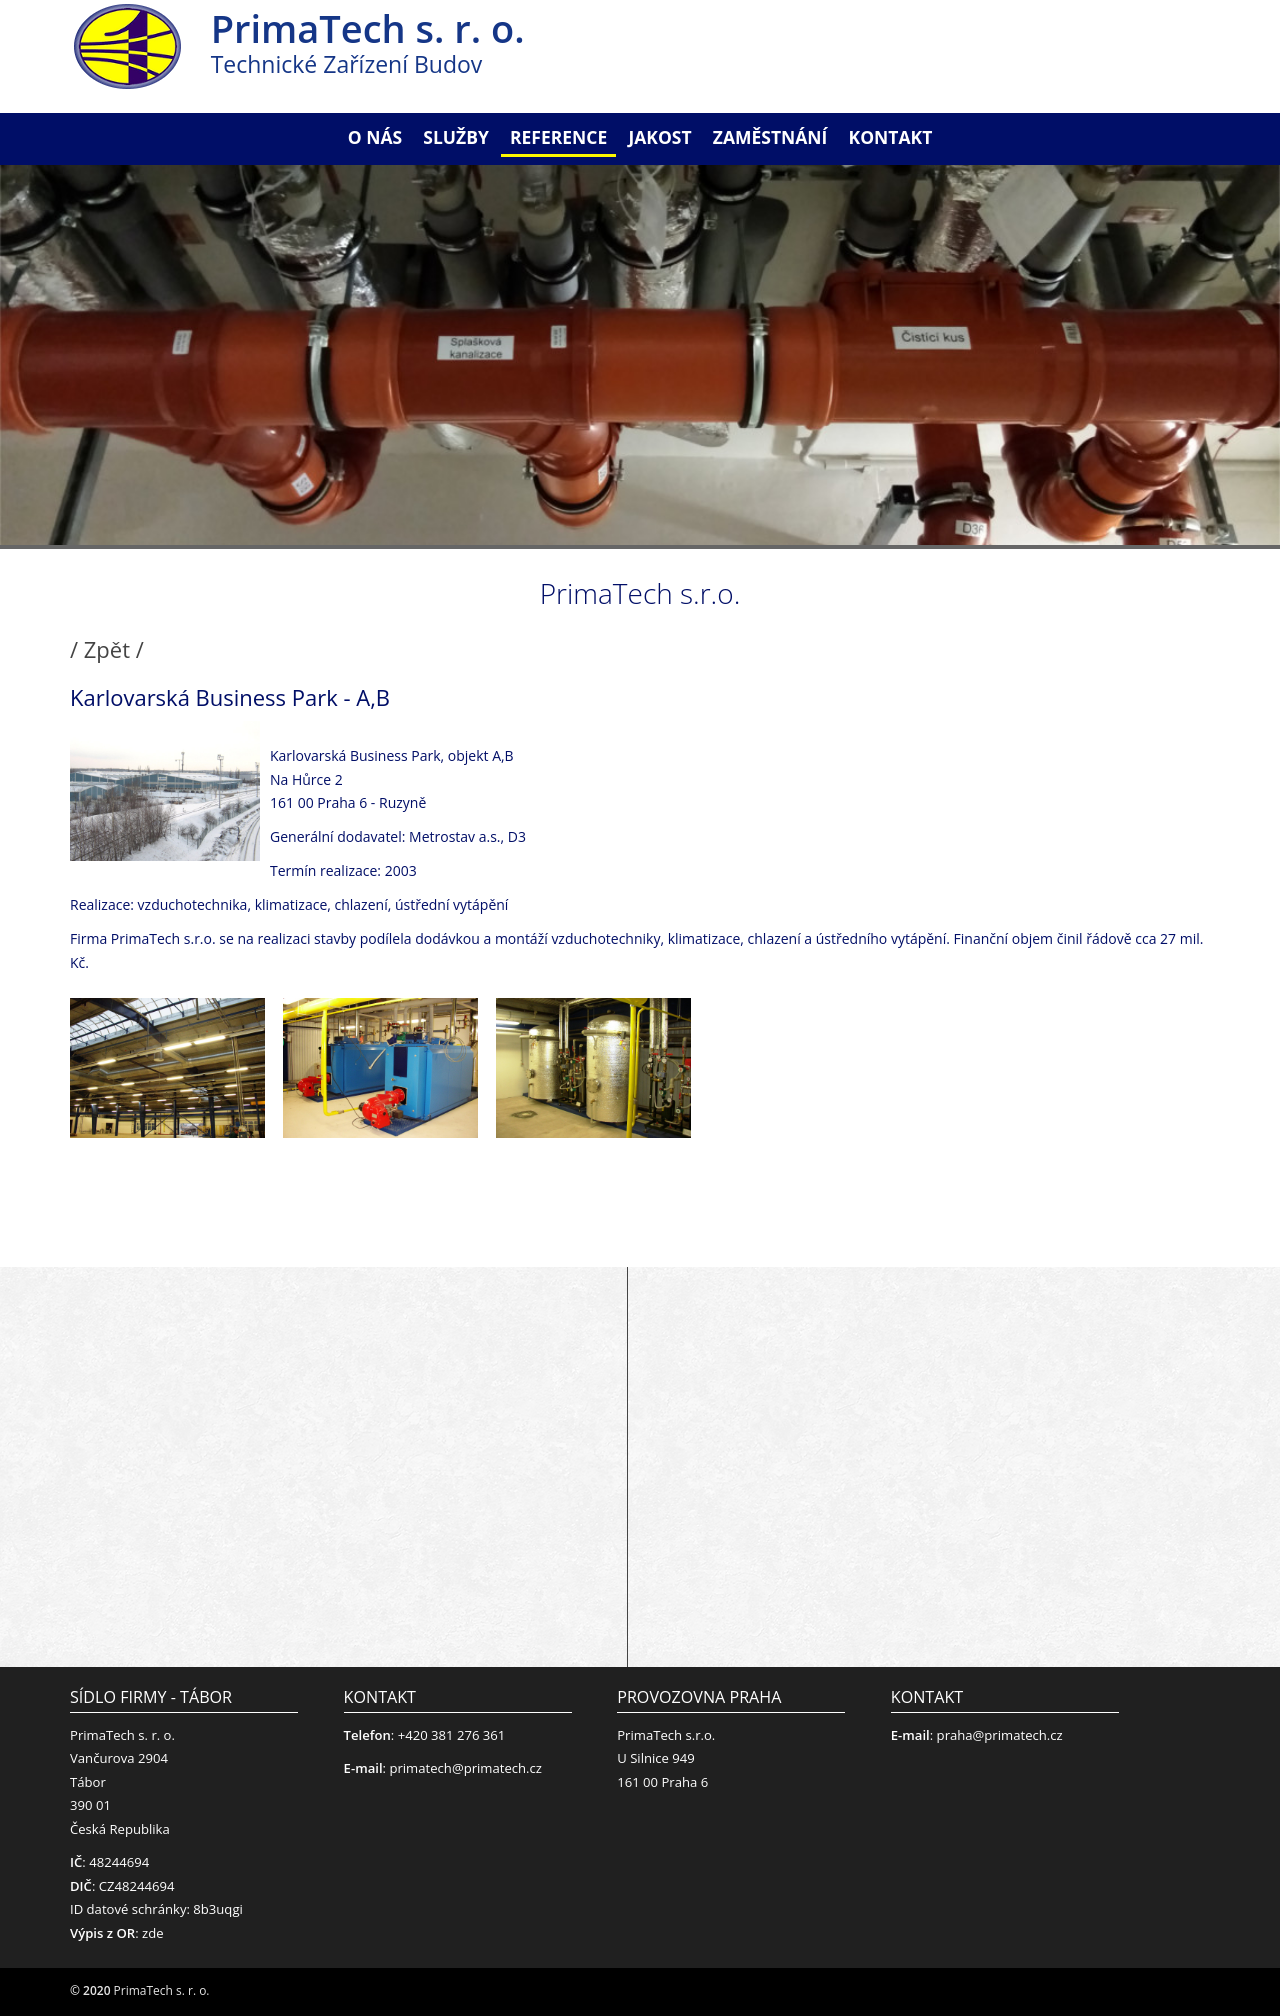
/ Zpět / (107, 649)
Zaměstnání (770, 137)
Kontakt (891, 137)
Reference (558, 137)
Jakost (659, 137)
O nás (375, 137)
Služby (456, 137)
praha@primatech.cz (1000, 1735)
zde (153, 1933)
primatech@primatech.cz (465, 1768)
